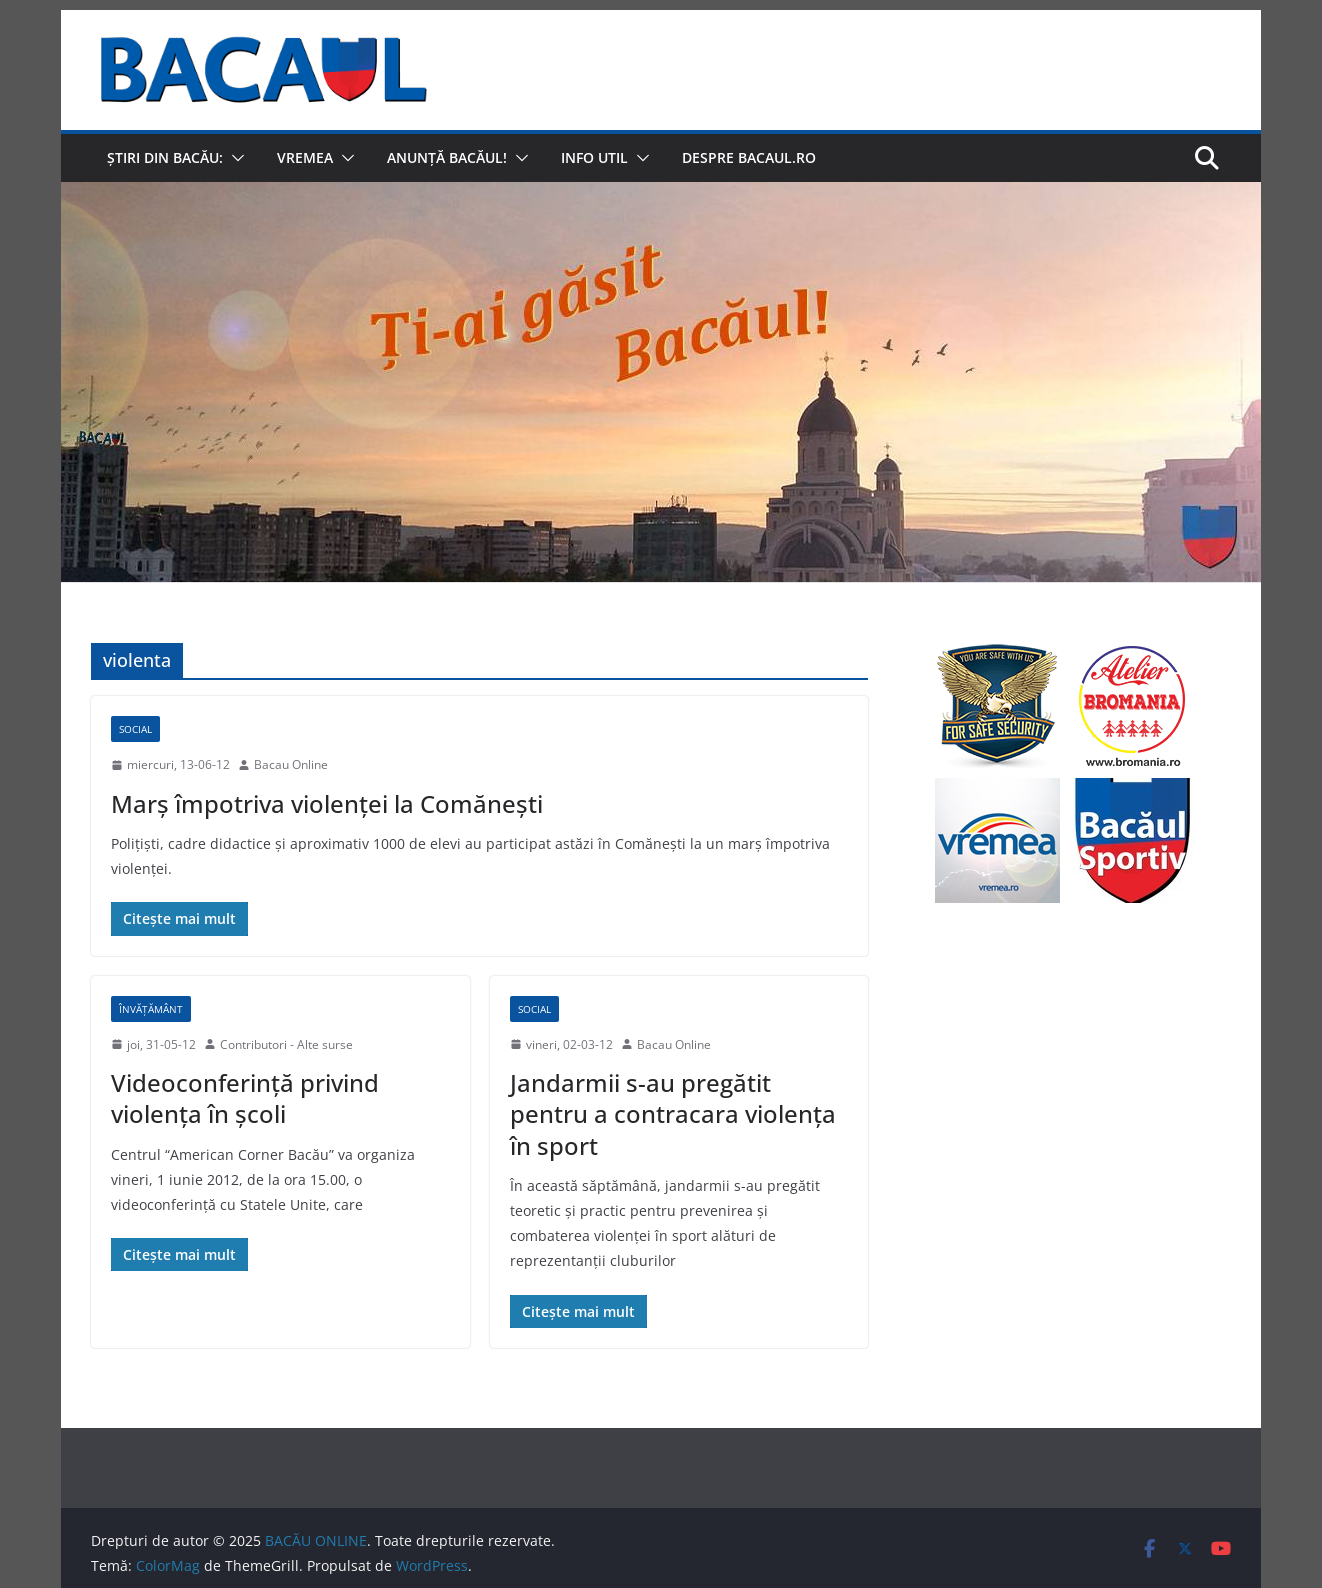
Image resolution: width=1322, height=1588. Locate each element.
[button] (234, 158)
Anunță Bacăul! (447, 157)
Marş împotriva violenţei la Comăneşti (327, 803)
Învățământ (151, 1009)
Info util (594, 157)
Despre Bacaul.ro (749, 157)
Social (135, 729)
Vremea (305, 157)
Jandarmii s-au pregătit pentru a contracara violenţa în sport (673, 1113)
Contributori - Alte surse (286, 1044)
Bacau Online (291, 764)
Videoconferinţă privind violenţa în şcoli (245, 1098)
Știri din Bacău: (165, 157)
